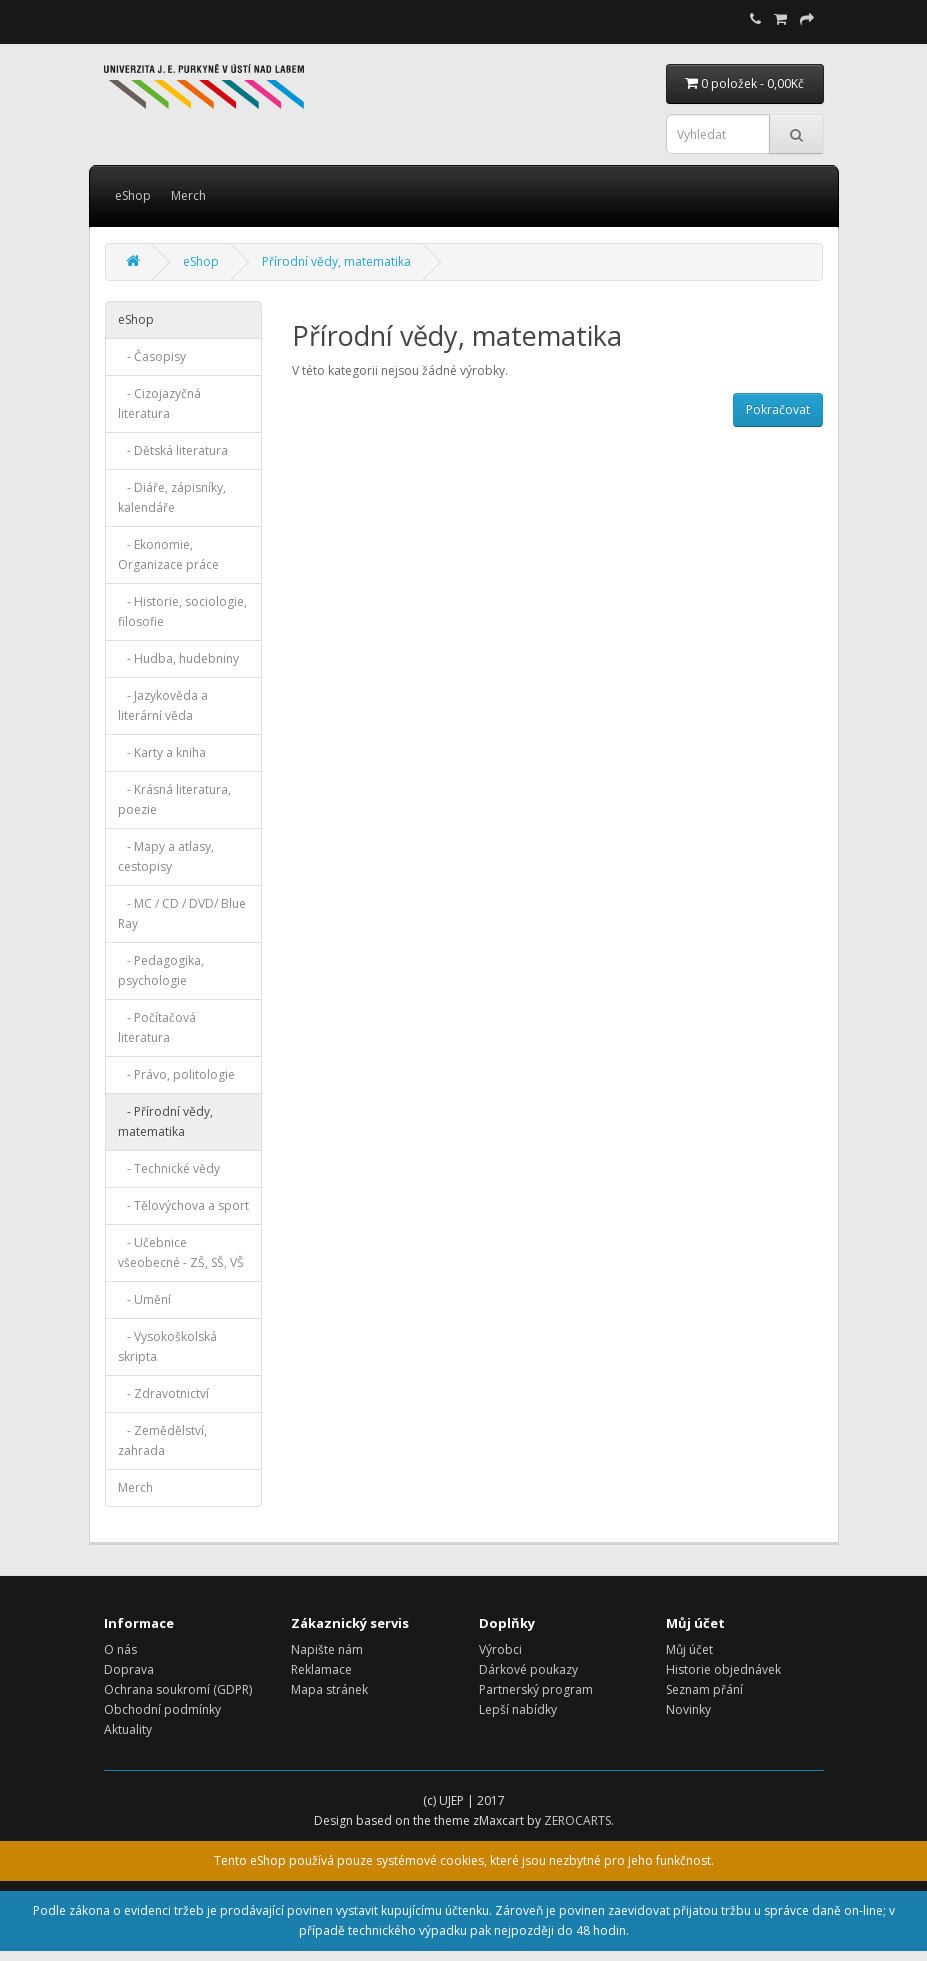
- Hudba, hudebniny (178, 658)
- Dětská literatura (173, 450)
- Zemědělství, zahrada (162, 1440)
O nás (120, 1649)
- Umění (144, 1299)
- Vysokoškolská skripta (167, 1346)
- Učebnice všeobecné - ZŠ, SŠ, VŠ (181, 1252)
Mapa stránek (329, 1689)
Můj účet (689, 1649)
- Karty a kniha (162, 752)
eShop (133, 195)
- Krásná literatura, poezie (174, 799)
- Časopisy (152, 356)
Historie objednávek (723, 1669)
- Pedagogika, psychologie (161, 970)
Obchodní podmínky (162, 1709)
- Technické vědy (169, 1168)
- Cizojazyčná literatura (159, 403)
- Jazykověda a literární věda (163, 705)
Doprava (129, 1669)
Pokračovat (778, 409)
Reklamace (321, 1669)
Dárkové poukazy (528, 1669)
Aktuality (128, 1729)
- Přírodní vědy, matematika (165, 1121)
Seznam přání (704, 1689)
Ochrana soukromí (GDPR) (178, 1689)
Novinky (688, 1709)
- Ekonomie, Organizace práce (168, 554)
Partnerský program (536, 1689)
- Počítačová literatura (157, 1027)
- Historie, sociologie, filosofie (182, 611)
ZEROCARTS (577, 1820)
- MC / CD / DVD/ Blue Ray (182, 913)
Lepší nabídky (518, 1709)
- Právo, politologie (176, 1074)
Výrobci (500, 1649)
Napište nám (327, 1649)
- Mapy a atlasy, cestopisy (166, 856)
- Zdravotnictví (163, 1393)
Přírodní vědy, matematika (336, 261)
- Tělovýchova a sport (183, 1205)
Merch (188, 195)
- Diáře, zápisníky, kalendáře (172, 497)
